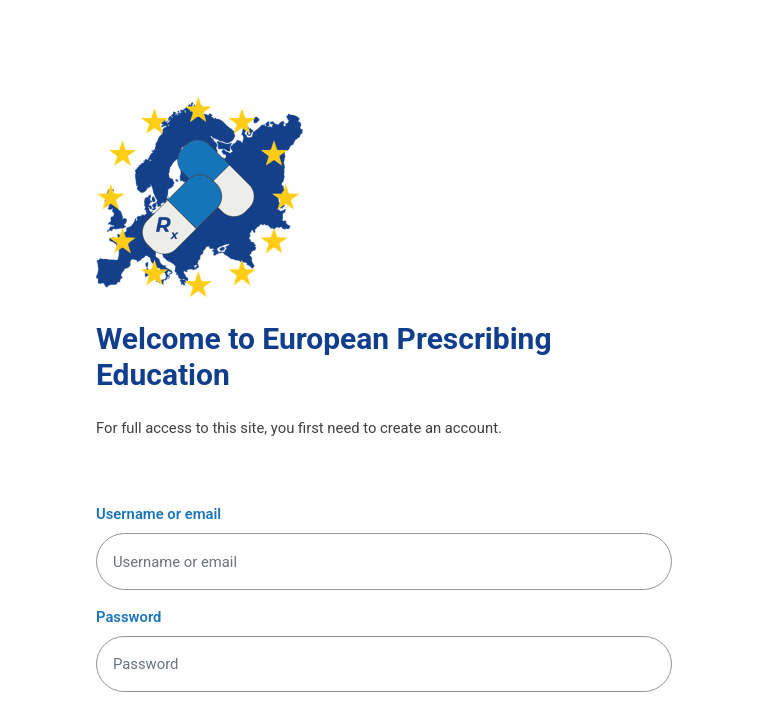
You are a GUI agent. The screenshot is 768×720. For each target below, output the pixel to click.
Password (128, 617)
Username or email (158, 514)
